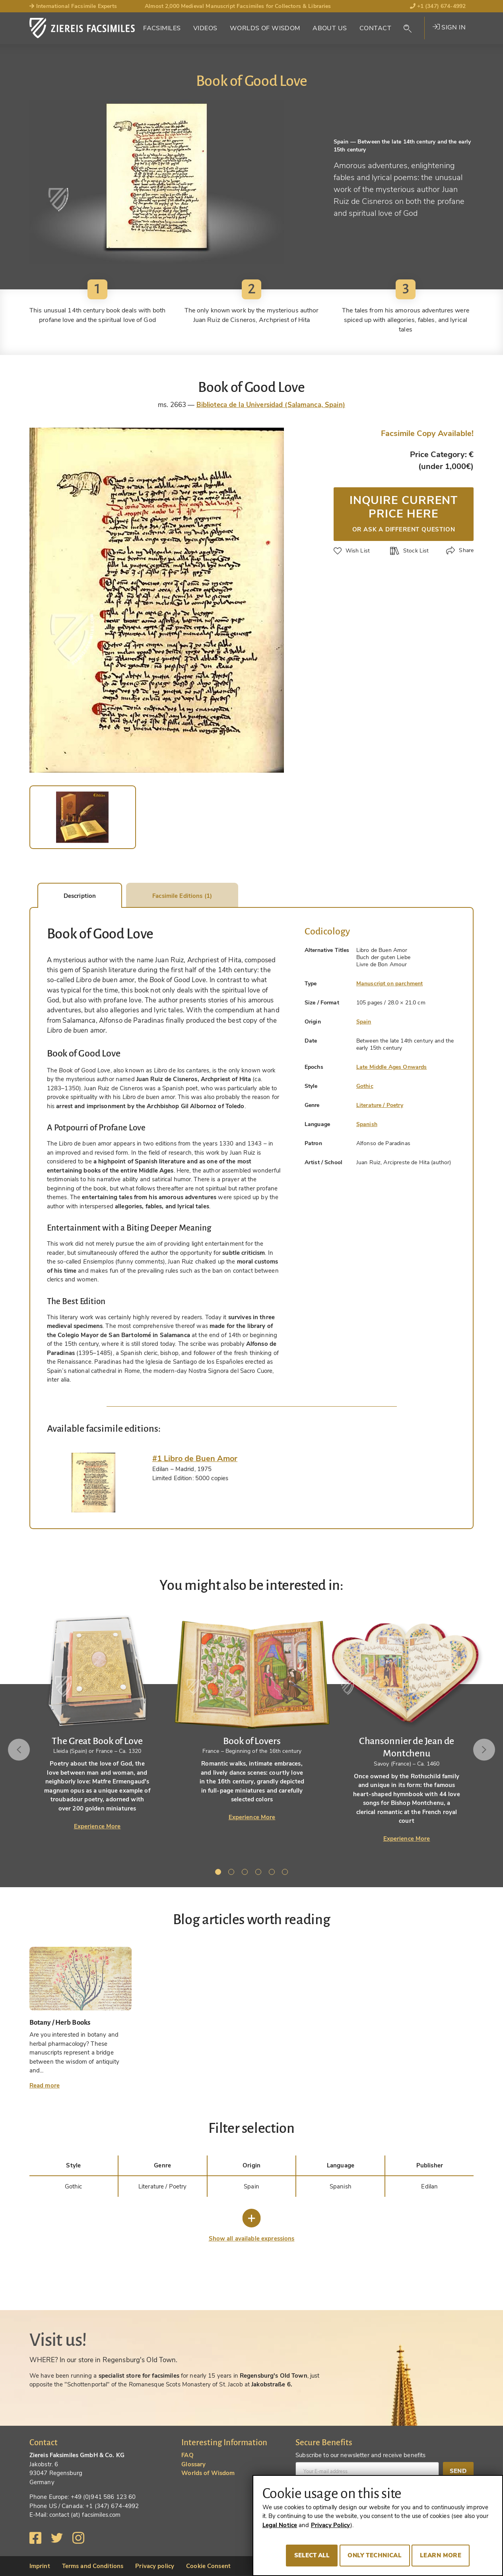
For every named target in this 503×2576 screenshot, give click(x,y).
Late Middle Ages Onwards (391, 1067)
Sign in (449, 27)
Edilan (429, 2186)
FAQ (187, 2455)
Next (484, 1750)
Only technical (375, 2555)
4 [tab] (260, 1873)
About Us (330, 28)
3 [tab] (246, 1873)
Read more (44, 2085)
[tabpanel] (252, 1717)
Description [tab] (80, 896)
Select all (312, 2555)
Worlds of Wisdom (265, 28)
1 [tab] (219, 1873)
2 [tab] (233, 1873)
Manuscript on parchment (389, 983)
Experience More (97, 1826)
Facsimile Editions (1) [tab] (182, 896)
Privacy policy (154, 2566)
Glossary (193, 2464)
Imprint (39, 2566)
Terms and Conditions (93, 2566)
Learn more (440, 2555)
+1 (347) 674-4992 (438, 6)
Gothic (364, 1086)
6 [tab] (286, 1873)
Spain (363, 1021)
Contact (375, 28)
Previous (19, 1750)
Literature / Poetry (379, 1105)
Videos (205, 28)
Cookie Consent (208, 2566)
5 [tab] (273, 1873)
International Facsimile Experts (73, 6)
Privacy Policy (330, 2525)
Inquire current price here (404, 512)
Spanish (366, 1124)
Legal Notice (279, 2525)
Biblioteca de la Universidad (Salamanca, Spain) (270, 404)
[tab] (93, 1482)
